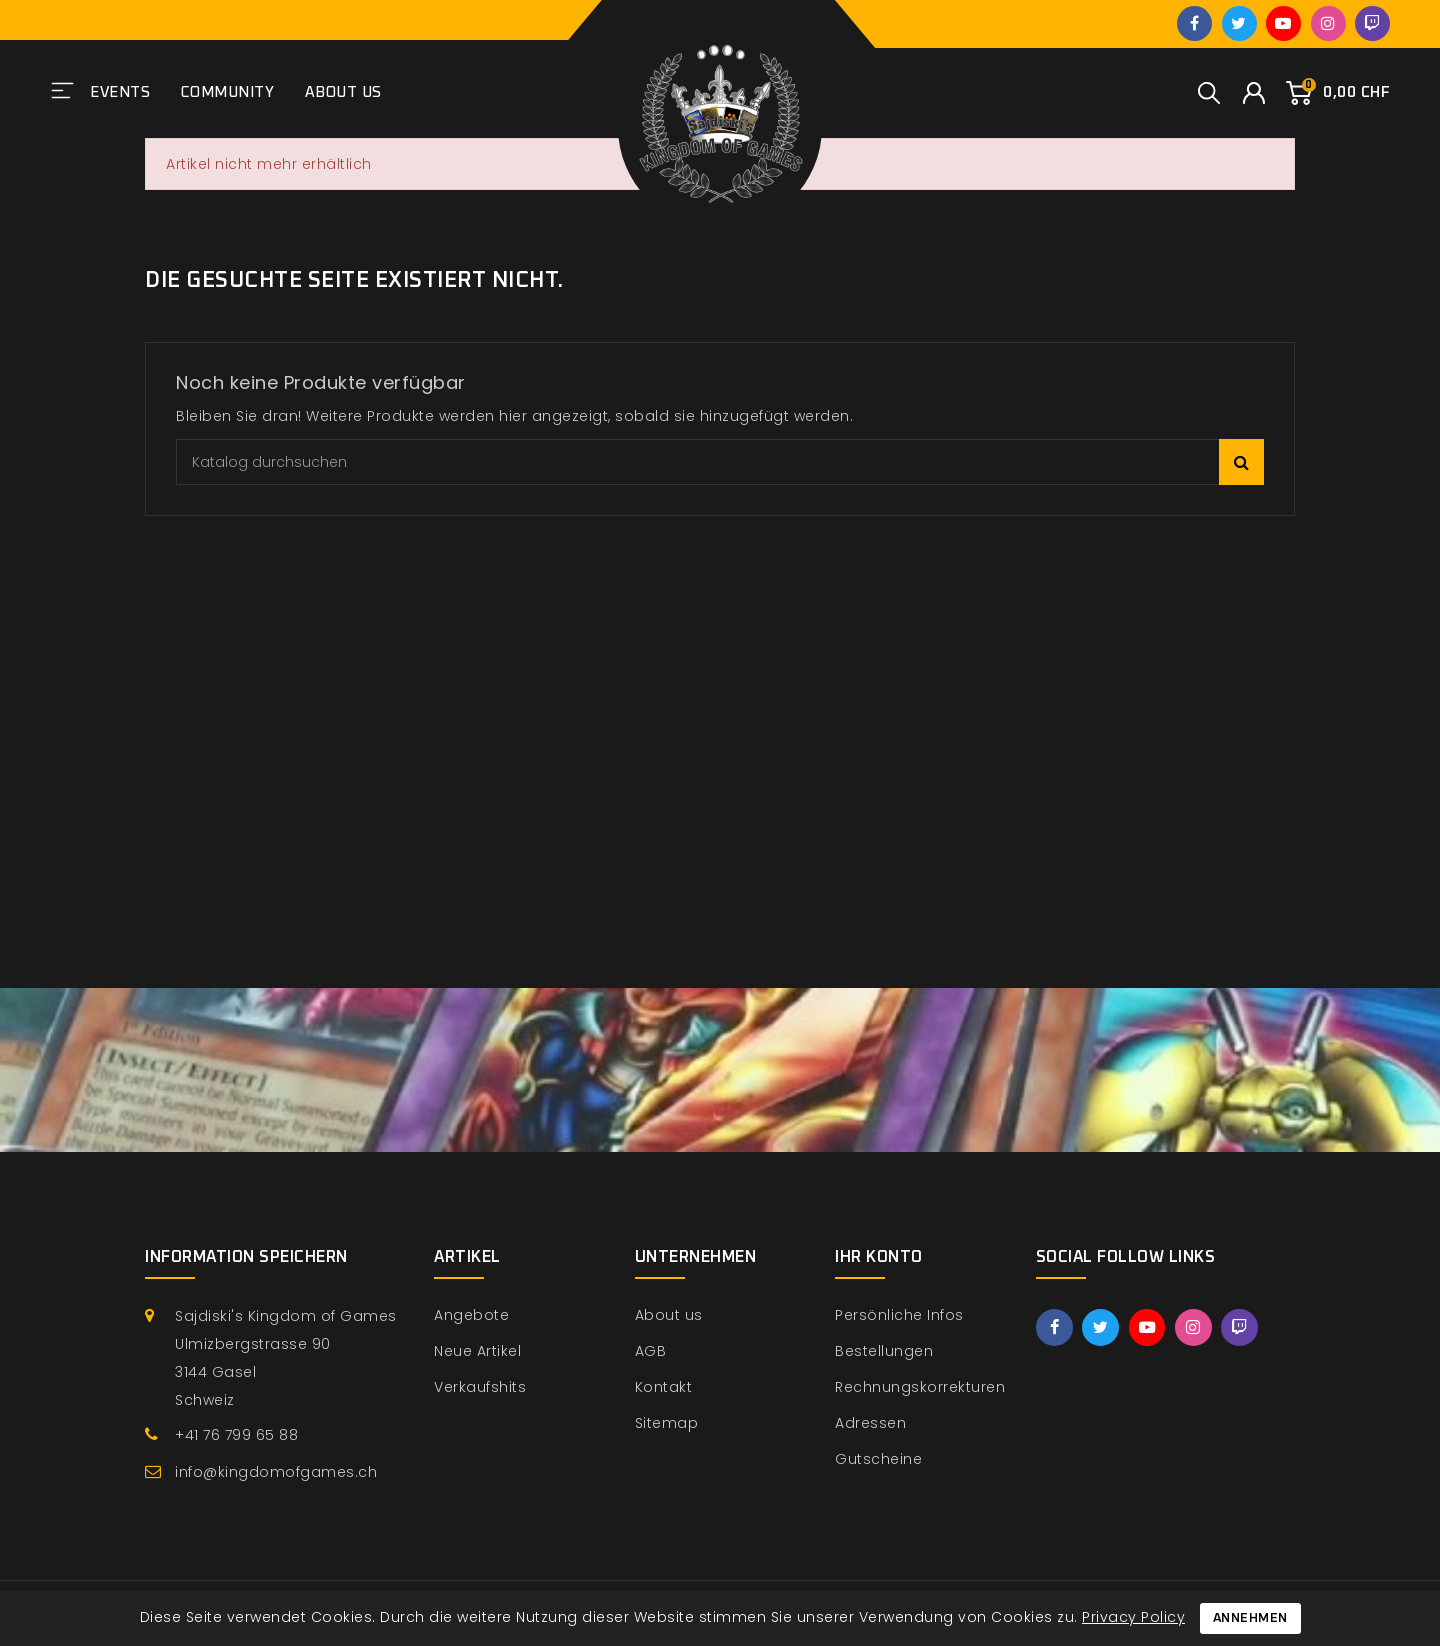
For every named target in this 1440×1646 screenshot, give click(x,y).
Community (228, 92)
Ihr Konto (879, 1257)
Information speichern (246, 1257)
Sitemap (667, 1423)
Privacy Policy (1133, 1617)
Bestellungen (884, 1351)
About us (343, 92)
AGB (651, 1351)
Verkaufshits (480, 1387)
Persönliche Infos (899, 1315)
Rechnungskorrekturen (920, 1387)
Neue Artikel (477, 1351)
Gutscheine (878, 1459)
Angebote (471, 1315)
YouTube (1283, 23)
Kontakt (664, 1387)
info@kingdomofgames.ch (276, 1472)
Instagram (1328, 23)
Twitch (1372, 23)
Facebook (1194, 23)
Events (120, 92)
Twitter (1239, 23)
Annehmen (1250, 1618)
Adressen (870, 1423)
